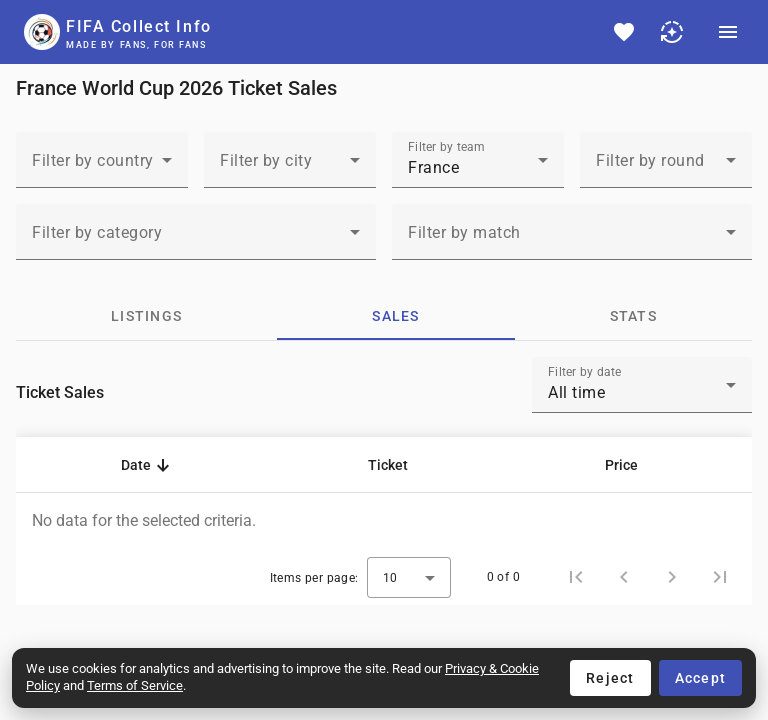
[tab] (146, 316)
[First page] (576, 577)
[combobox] (102, 168)
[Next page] (672, 577)
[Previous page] (624, 577)
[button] (145, 465)
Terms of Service (135, 685)
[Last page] (720, 577)
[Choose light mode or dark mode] (672, 32)
